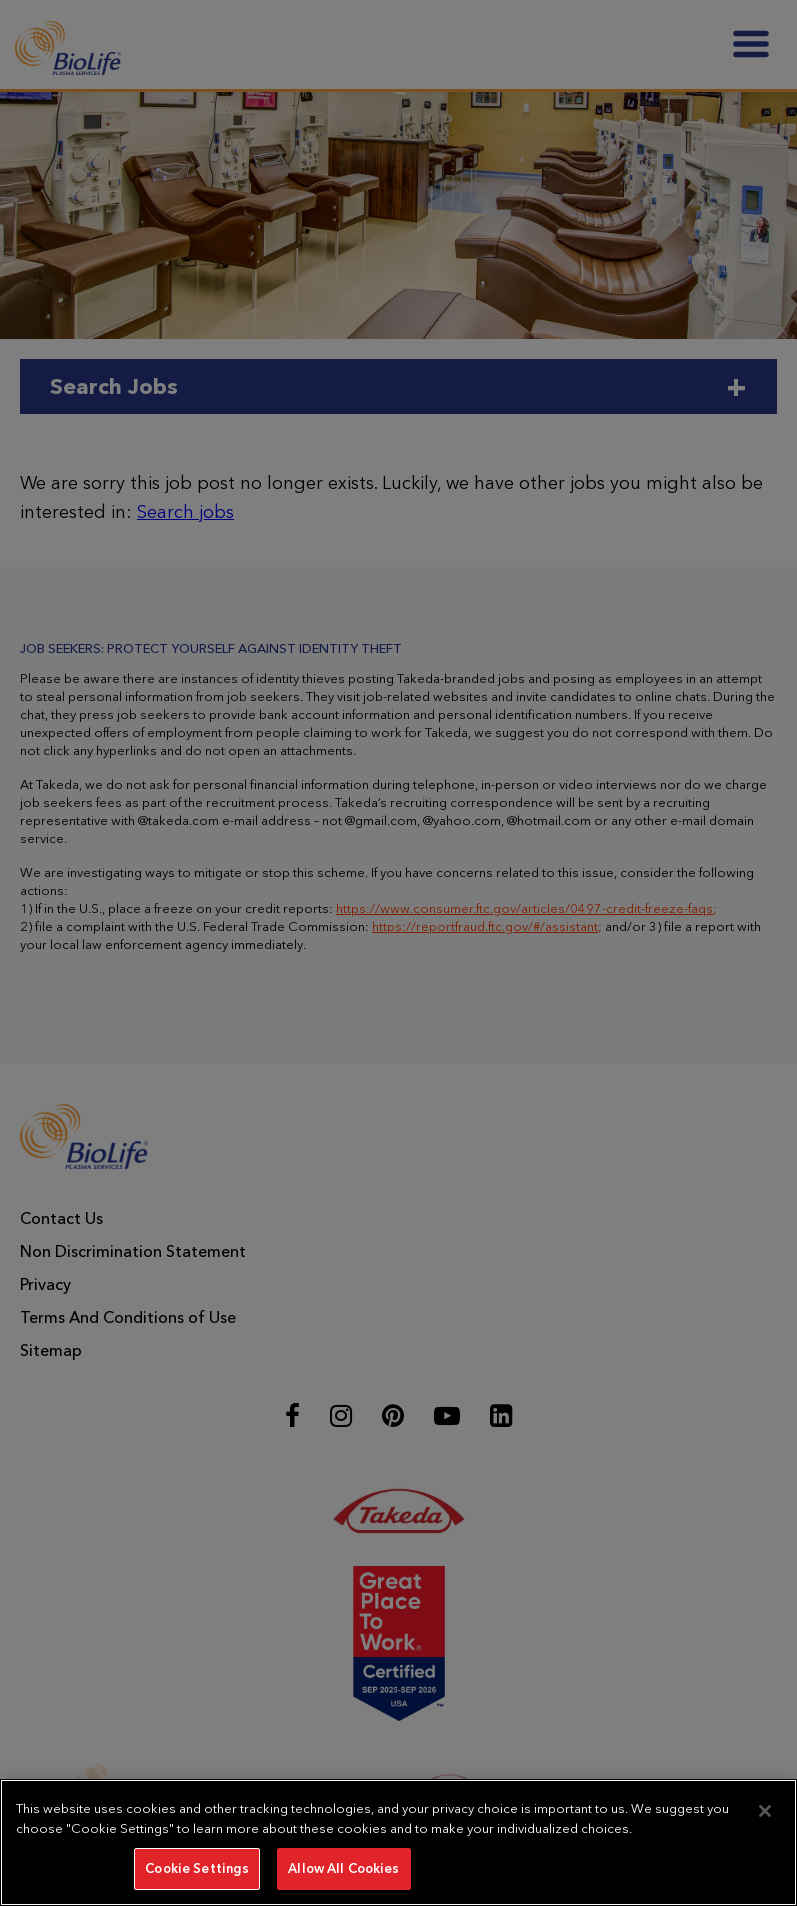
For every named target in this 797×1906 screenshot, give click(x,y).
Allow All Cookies (343, 1868)
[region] (398, 1842)
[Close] (765, 1811)
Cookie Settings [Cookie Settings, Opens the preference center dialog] (197, 1868)
